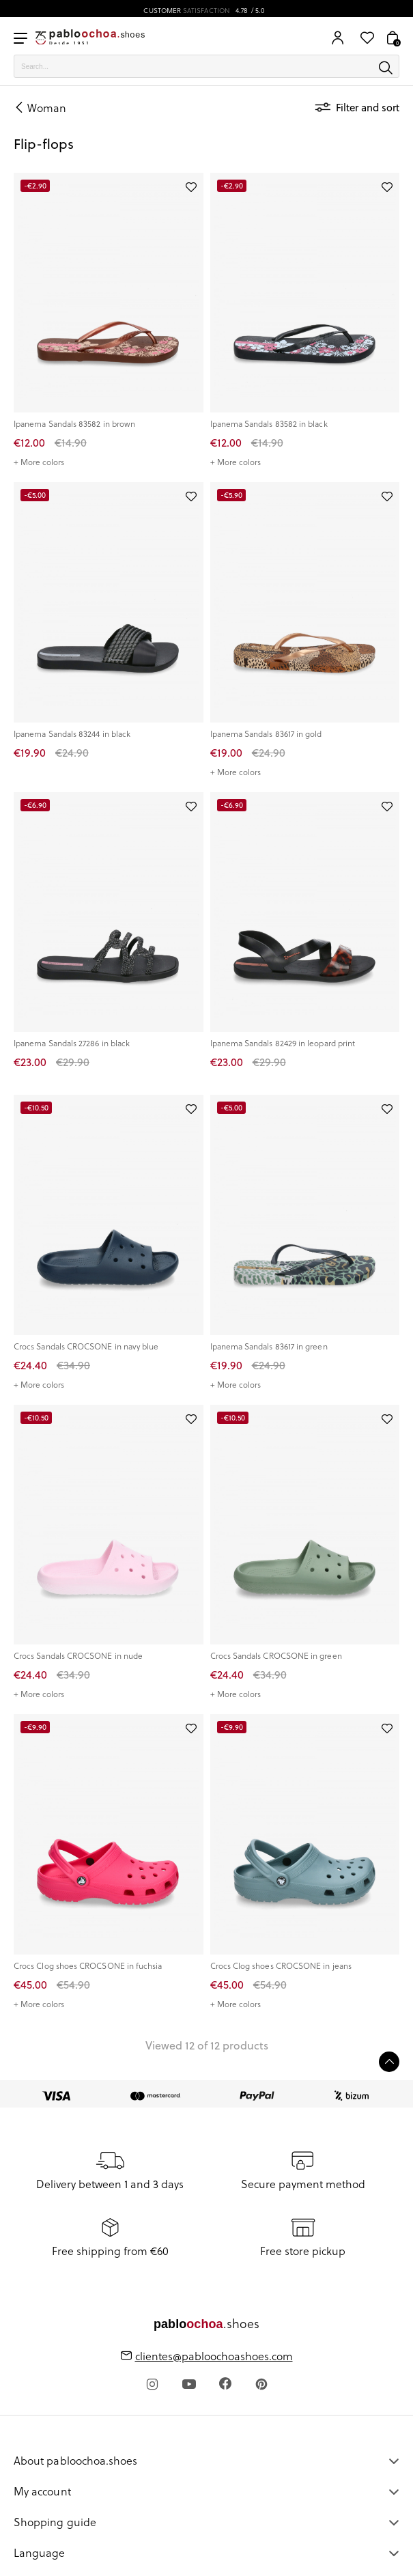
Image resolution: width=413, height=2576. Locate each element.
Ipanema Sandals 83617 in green (269, 1346)
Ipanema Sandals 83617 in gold (266, 733)
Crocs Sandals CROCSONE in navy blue (86, 1346)
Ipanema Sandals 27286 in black (72, 1043)
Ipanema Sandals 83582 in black (269, 423)
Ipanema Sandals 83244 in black (72, 733)
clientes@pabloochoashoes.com (214, 2356)
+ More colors (39, 462)
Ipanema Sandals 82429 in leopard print (283, 1043)
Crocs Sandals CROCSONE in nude (78, 1655)
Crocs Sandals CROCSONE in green (276, 1655)
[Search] (206, 66)
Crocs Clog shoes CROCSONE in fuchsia (88, 1965)
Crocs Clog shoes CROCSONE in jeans (281, 1965)
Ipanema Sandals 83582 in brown (74, 423)
